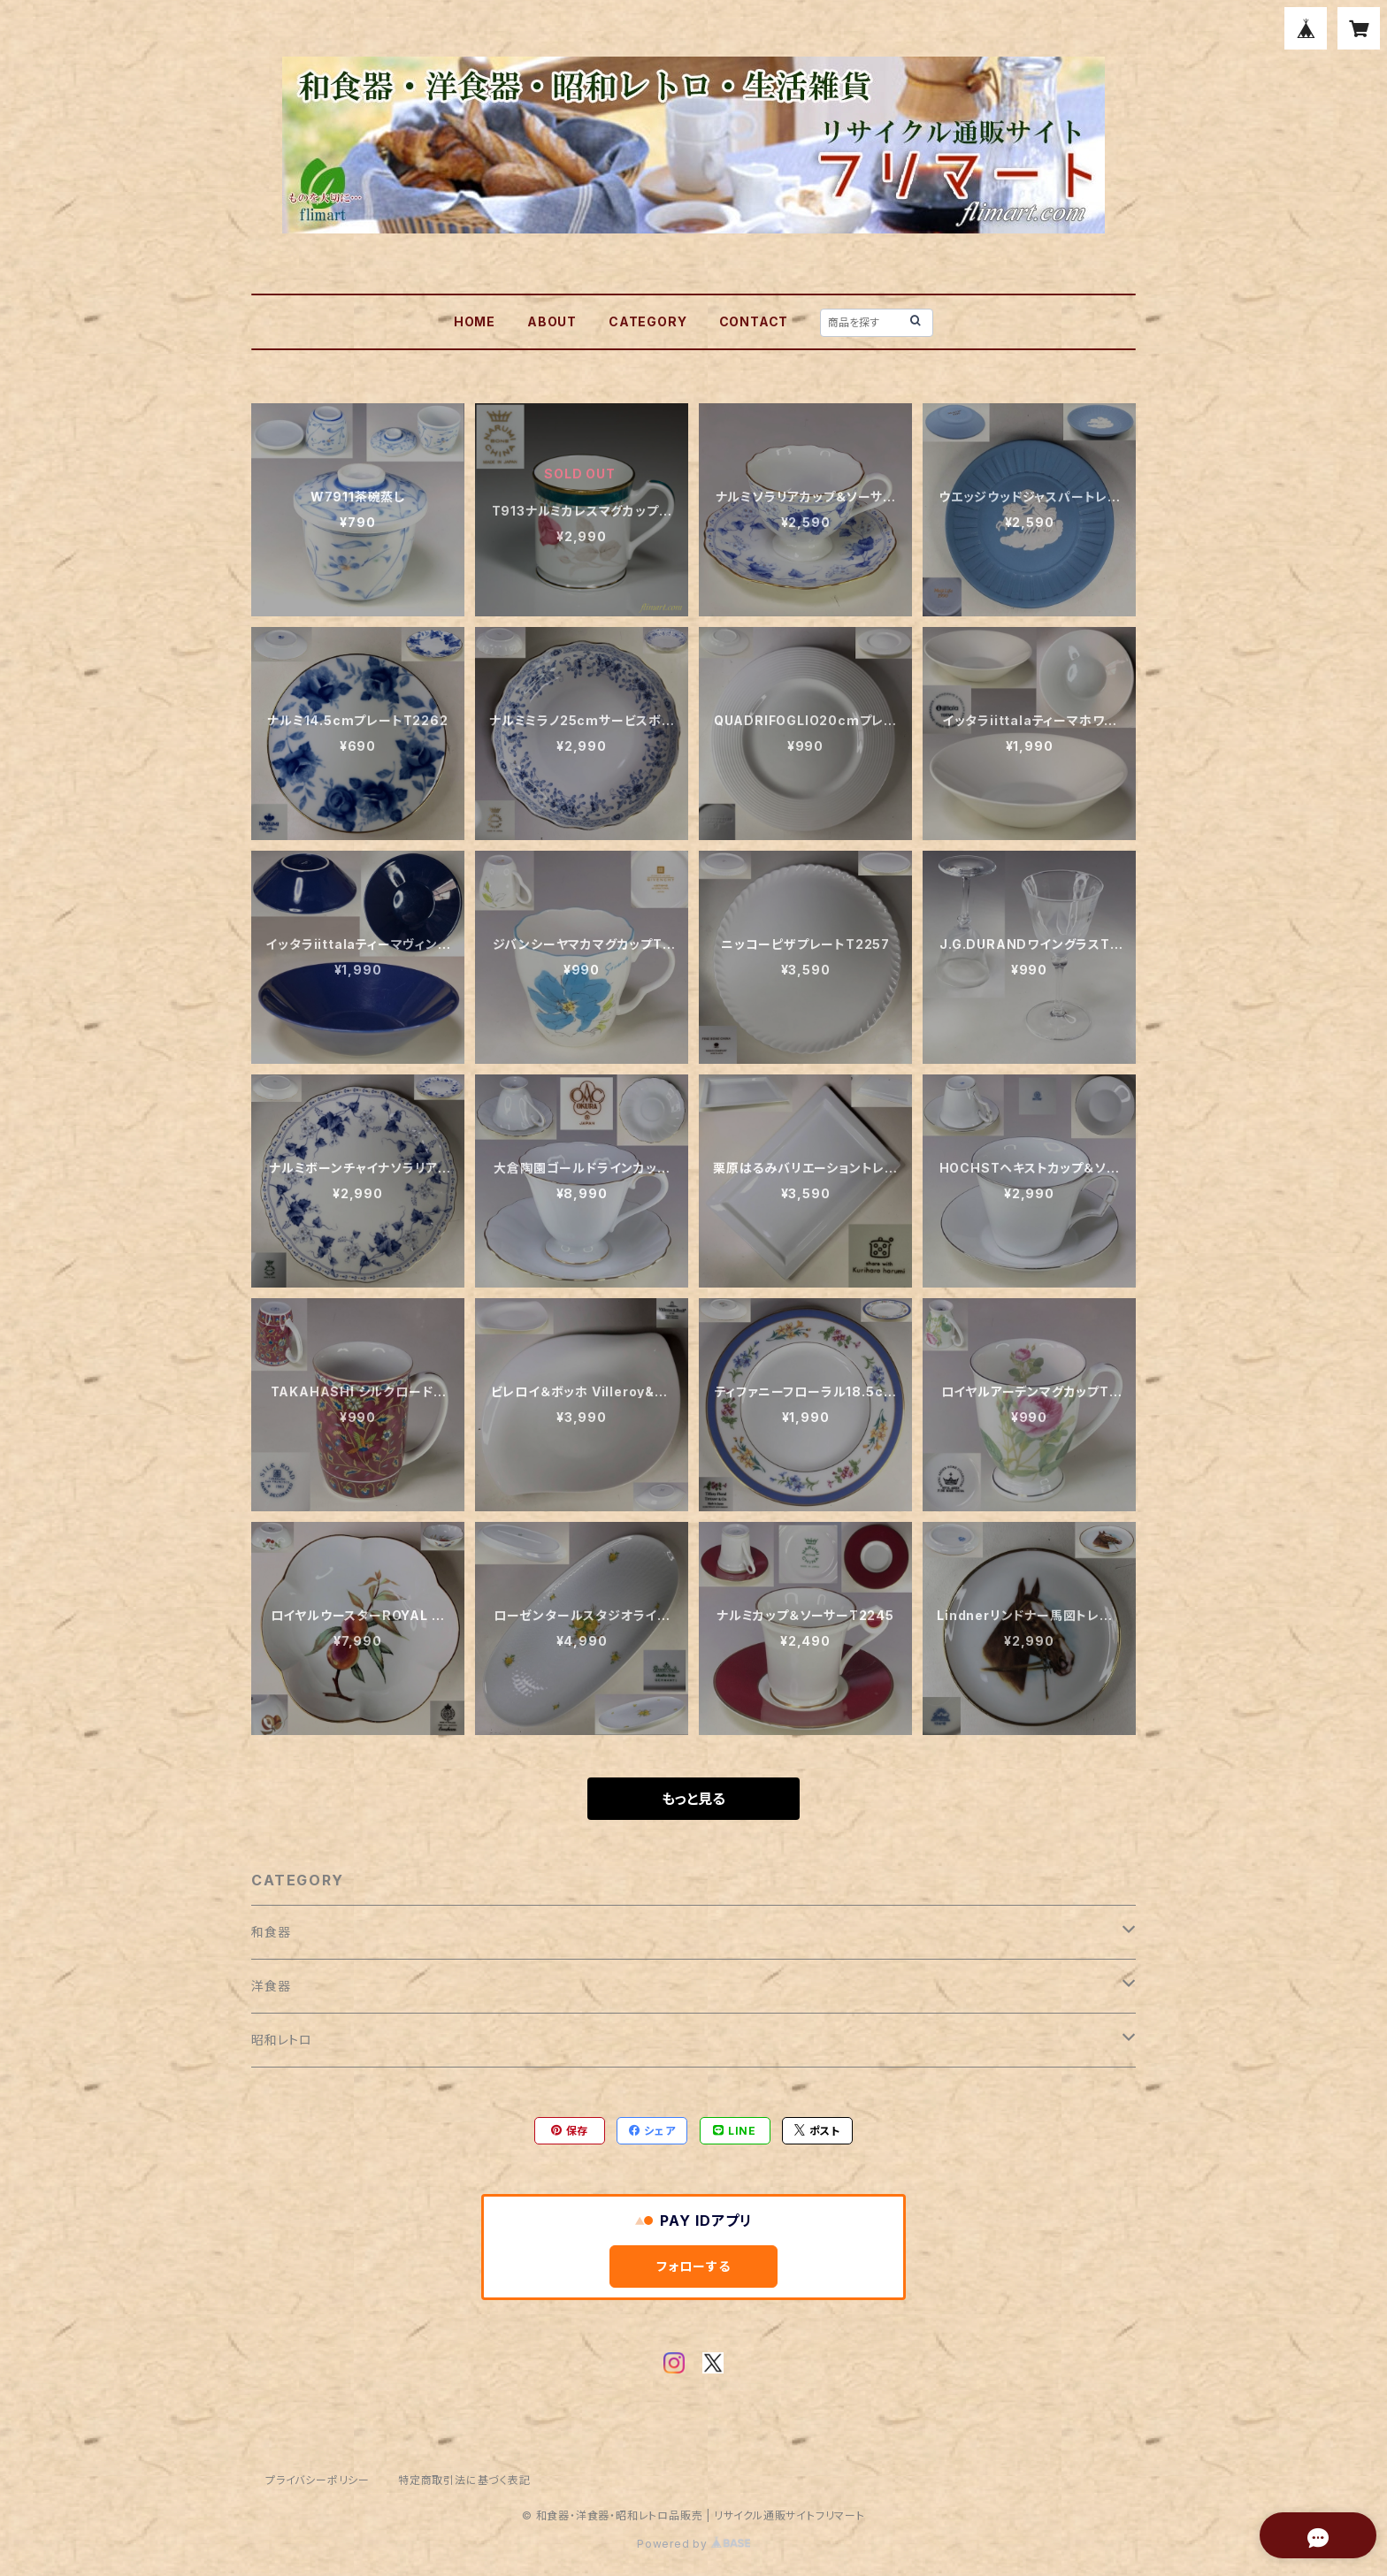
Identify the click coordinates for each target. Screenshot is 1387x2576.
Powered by (693, 2543)
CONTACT (754, 321)
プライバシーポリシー (317, 2480)
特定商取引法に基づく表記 (464, 2480)
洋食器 (270, 1985)
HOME (474, 321)
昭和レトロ (281, 2039)
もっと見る (693, 1799)
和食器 (270, 1931)
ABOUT (552, 321)
